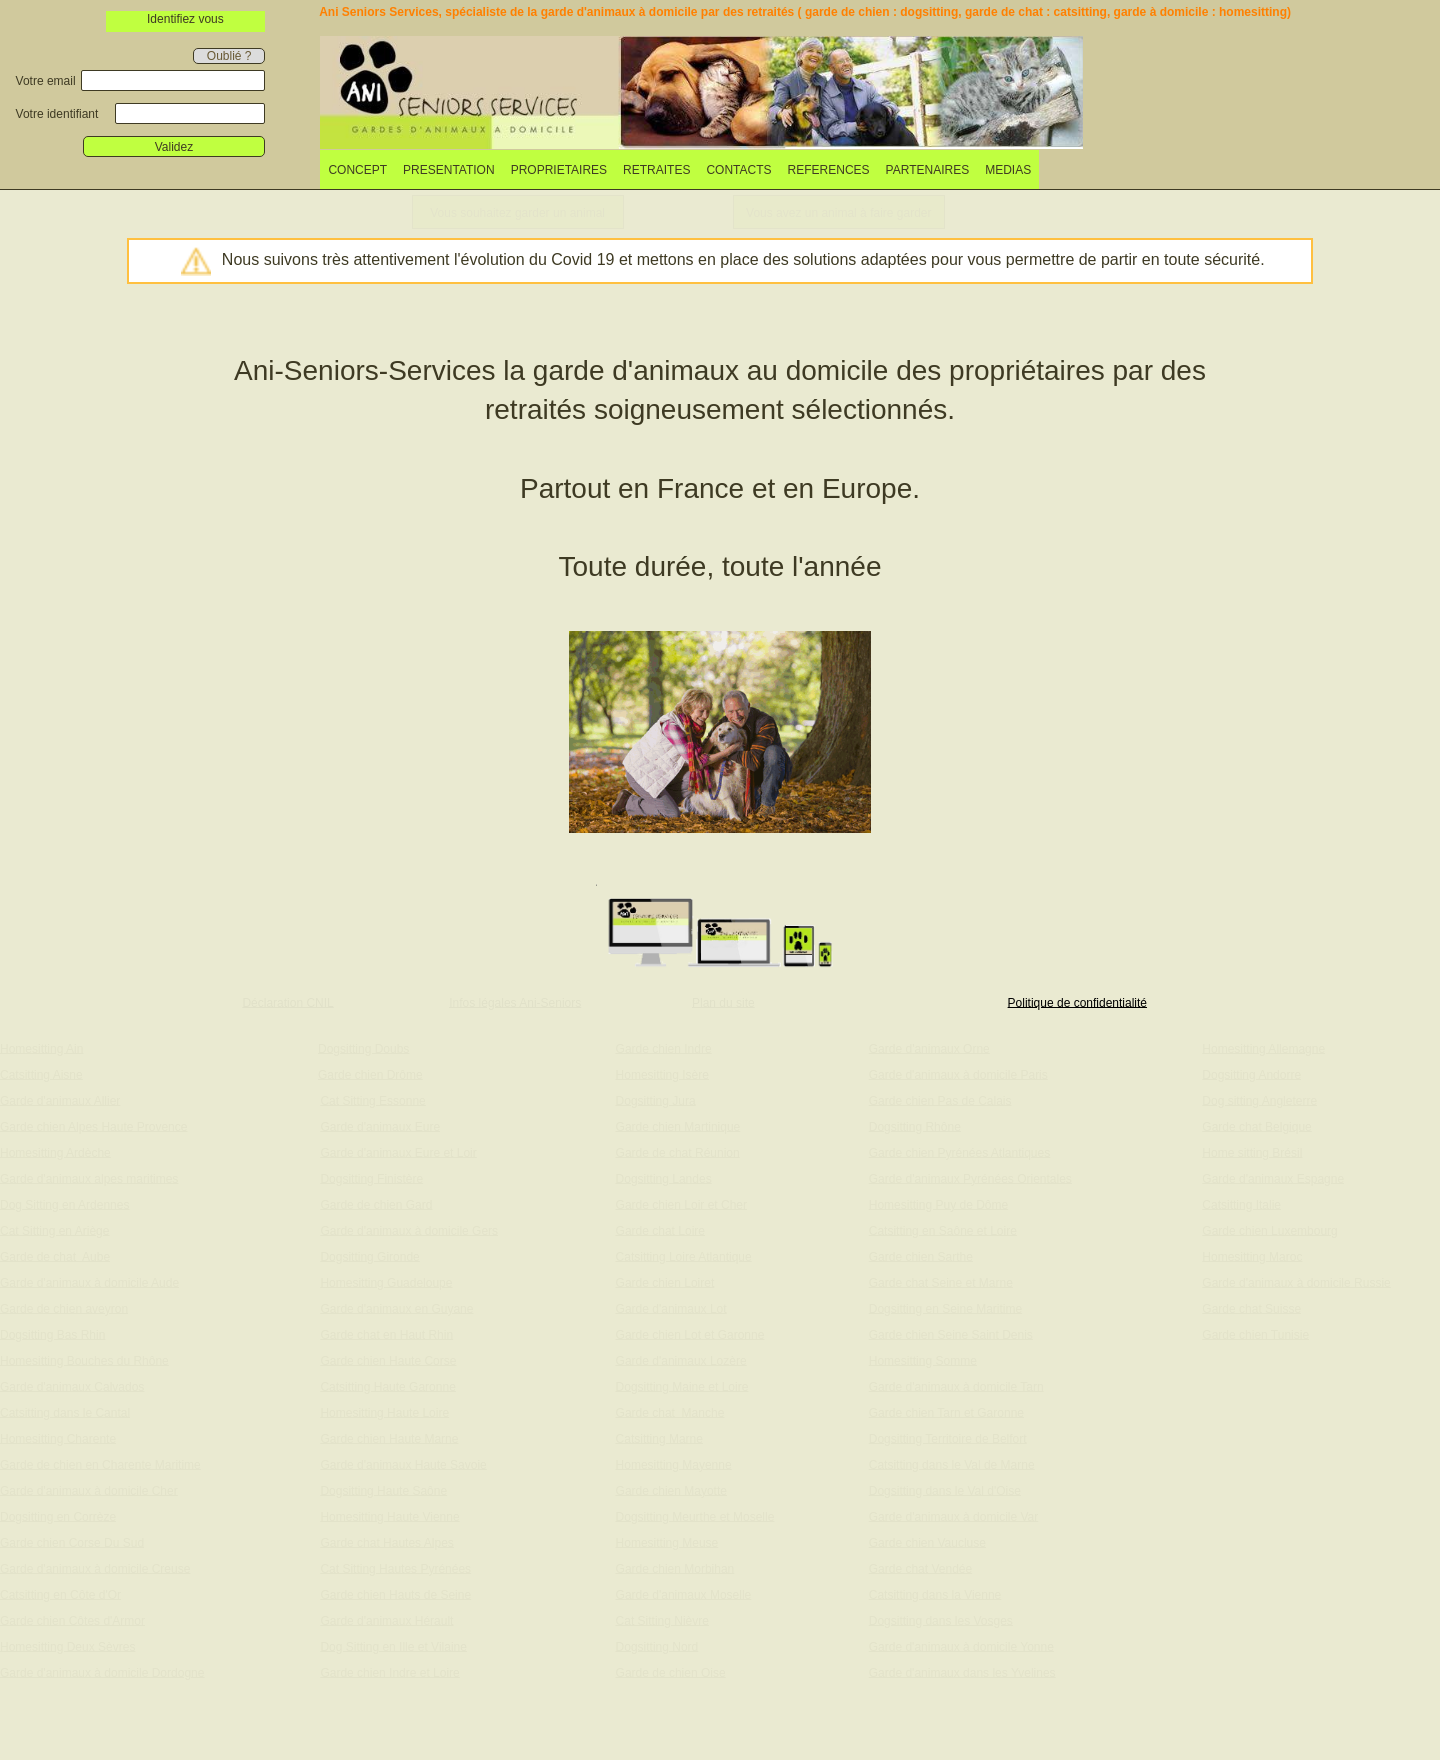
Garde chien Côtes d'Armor (72, 1620)
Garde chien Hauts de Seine (395, 1594)
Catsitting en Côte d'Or (60, 1594)
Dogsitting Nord (657, 1646)
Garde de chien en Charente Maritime (100, 1464)
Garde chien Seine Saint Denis (951, 1334)
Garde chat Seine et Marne (941, 1282)
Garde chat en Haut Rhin (386, 1334)
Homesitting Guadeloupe (386, 1282)
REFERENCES (829, 170)
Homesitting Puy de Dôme (938, 1204)
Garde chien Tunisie (1255, 1334)
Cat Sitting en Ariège (54, 1230)
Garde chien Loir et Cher (681, 1204)
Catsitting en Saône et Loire (943, 1230)
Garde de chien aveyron (64, 1308)
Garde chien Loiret (665, 1282)
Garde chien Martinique (678, 1126)
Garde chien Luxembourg (1269, 1230)
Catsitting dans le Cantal (65, 1412)
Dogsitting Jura (656, 1100)
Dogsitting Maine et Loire (682, 1386)
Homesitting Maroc (1252, 1256)
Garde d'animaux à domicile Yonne (961, 1646)
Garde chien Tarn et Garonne (946, 1412)
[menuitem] (357, 169)
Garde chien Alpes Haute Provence (93, 1126)
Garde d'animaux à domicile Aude (89, 1282)
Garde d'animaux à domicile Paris (958, 1074)
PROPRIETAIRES (559, 170)
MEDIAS (1008, 170)
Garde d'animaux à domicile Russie (1296, 1282)
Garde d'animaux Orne (929, 1048)
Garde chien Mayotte (671, 1490)
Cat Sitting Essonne (372, 1100)
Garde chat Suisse (1251, 1308)
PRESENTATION (449, 170)
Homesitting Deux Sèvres (67, 1646)
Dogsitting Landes (664, 1178)
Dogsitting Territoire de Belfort (948, 1438)
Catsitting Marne (659, 1438)
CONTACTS (738, 170)
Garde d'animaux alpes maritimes (89, 1178)
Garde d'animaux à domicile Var (953, 1516)
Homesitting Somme (923, 1360)
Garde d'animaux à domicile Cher (89, 1490)
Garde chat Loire (660, 1230)
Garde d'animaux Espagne (1273, 1178)
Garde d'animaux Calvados (72, 1386)
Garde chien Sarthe (921, 1256)
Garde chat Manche (670, 1412)
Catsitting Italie (1241, 1204)
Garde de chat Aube (55, 1256)
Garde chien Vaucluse (927, 1542)
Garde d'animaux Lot (671, 1308)
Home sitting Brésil (1252, 1152)
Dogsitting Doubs (363, 1048)
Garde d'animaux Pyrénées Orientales (970, 1178)
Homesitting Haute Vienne (389, 1516)
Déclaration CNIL (287, 1002)
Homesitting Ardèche (55, 1152)
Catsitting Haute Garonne (387, 1386)
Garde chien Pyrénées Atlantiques (959, 1152)
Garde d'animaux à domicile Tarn (956, 1386)
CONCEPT (357, 170)
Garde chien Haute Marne (389, 1438)
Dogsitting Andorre (1251, 1074)
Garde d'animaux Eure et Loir (398, 1152)
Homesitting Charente (58, 1438)
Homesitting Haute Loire (384, 1412)
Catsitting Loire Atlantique (684, 1256)
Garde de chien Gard (376, 1204)
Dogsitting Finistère (371, 1178)
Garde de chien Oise (671, 1672)
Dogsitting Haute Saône (383, 1490)
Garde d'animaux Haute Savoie (403, 1464)
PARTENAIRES (928, 170)
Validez (174, 147)
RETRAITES (656, 170)
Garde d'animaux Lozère (681, 1360)
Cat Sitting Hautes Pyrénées (395, 1568)
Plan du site (723, 1002)
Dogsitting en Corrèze (58, 1516)
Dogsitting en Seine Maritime (945, 1308)
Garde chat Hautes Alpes (386, 1542)
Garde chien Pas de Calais (940, 1100)
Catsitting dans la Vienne (935, 1594)
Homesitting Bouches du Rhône (84, 1360)
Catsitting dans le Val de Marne (952, 1464)
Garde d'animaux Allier (60, 1100)
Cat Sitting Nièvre (662, 1620)
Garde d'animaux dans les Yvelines (962, 1672)
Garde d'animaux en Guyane (396, 1308)
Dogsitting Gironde (369, 1256)
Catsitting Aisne (41, 1074)
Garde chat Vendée (920, 1568)
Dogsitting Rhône (915, 1126)
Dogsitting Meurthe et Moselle (695, 1516)
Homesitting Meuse (667, 1542)
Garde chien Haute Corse (388, 1360)
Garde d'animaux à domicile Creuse (95, 1568)
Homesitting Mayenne (674, 1464)
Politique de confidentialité (1077, 1002)
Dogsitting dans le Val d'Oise (945, 1490)
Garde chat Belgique (1256, 1126)
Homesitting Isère (662, 1074)
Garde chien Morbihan (675, 1568)
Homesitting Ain (41, 1048)
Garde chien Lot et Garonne (690, 1334)
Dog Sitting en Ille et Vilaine (393, 1646)
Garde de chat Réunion (678, 1152)
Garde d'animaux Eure (380, 1126)
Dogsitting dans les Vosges (941, 1620)
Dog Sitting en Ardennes (64, 1204)
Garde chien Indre (664, 1048)
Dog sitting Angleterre (1259, 1100)
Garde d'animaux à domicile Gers (409, 1230)
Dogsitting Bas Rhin (52, 1334)
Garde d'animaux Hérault (386, 1620)
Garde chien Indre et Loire (389, 1672)
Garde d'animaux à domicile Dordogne (102, 1672)
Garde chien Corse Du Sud (72, 1542)
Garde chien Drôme (370, 1074)
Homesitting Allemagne (1263, 1048)
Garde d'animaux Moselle (684, 1594)
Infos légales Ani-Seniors (515, 1002)
